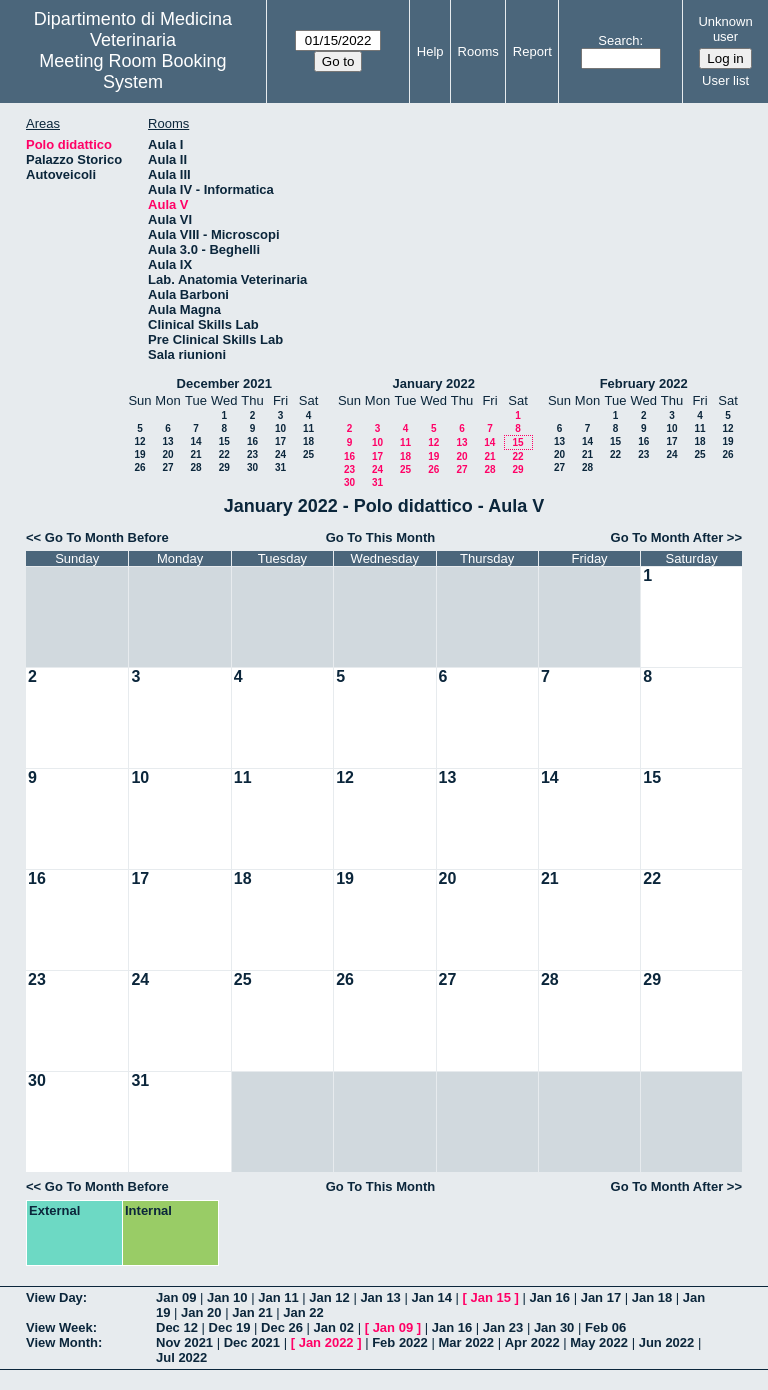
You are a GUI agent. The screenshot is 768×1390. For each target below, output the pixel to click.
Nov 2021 (184, 1342)
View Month (62, 1342)
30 (252, 467)
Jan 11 (278, 1297)
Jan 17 (601, 1297)
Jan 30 (554, 1327)
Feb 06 (605, 1327)
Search (618, 40)
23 (252, 454)
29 (224, 467)
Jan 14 (431, 1297)
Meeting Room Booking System (132, 71)
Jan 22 (303, 1312)
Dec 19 (230, 1327)
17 (280, 441)
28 (195, 467)
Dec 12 (177, 1327)
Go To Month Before (107, 537)
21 (195, 454)
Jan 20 (201, 1312)
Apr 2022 (532, 1342)
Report (532, 51)
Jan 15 (491, 1297)
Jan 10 (227, 1297)
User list (725, 80)
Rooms (478, 51)
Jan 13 (380, 1297)
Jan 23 (503, 1327)
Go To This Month (381, 537)
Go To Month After (667, 537)
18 (308, 441)
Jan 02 (334, 1327)
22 (224, 454)
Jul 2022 (181, 1357)
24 (280, 454)
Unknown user (725, 29)
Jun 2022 (667, 1342)
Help (430, 51)
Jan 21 (252, 1312)
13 (167, 441)
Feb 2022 (400, 1342)
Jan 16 (550, 1297)
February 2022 (644, 383)
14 (195, 441)
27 (167, 467)
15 (224, 441)
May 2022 (599, 1342)
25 (308, 454)
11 (308, 428)
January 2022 (434, 383)
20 (167, 454)
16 (252, 441)
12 (139, 441)
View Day (54, 1297)
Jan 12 (329, 1297)
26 (139, 467)
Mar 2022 (466, 1342)
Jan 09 (176, 1297)
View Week (59, 1327)
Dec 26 (282, 1327)
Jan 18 (652, 1297)
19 (139, 454)
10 (280, 428)
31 (280, 467)
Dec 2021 (252, 1342)
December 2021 (224, 383)
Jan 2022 (326, 1342)
